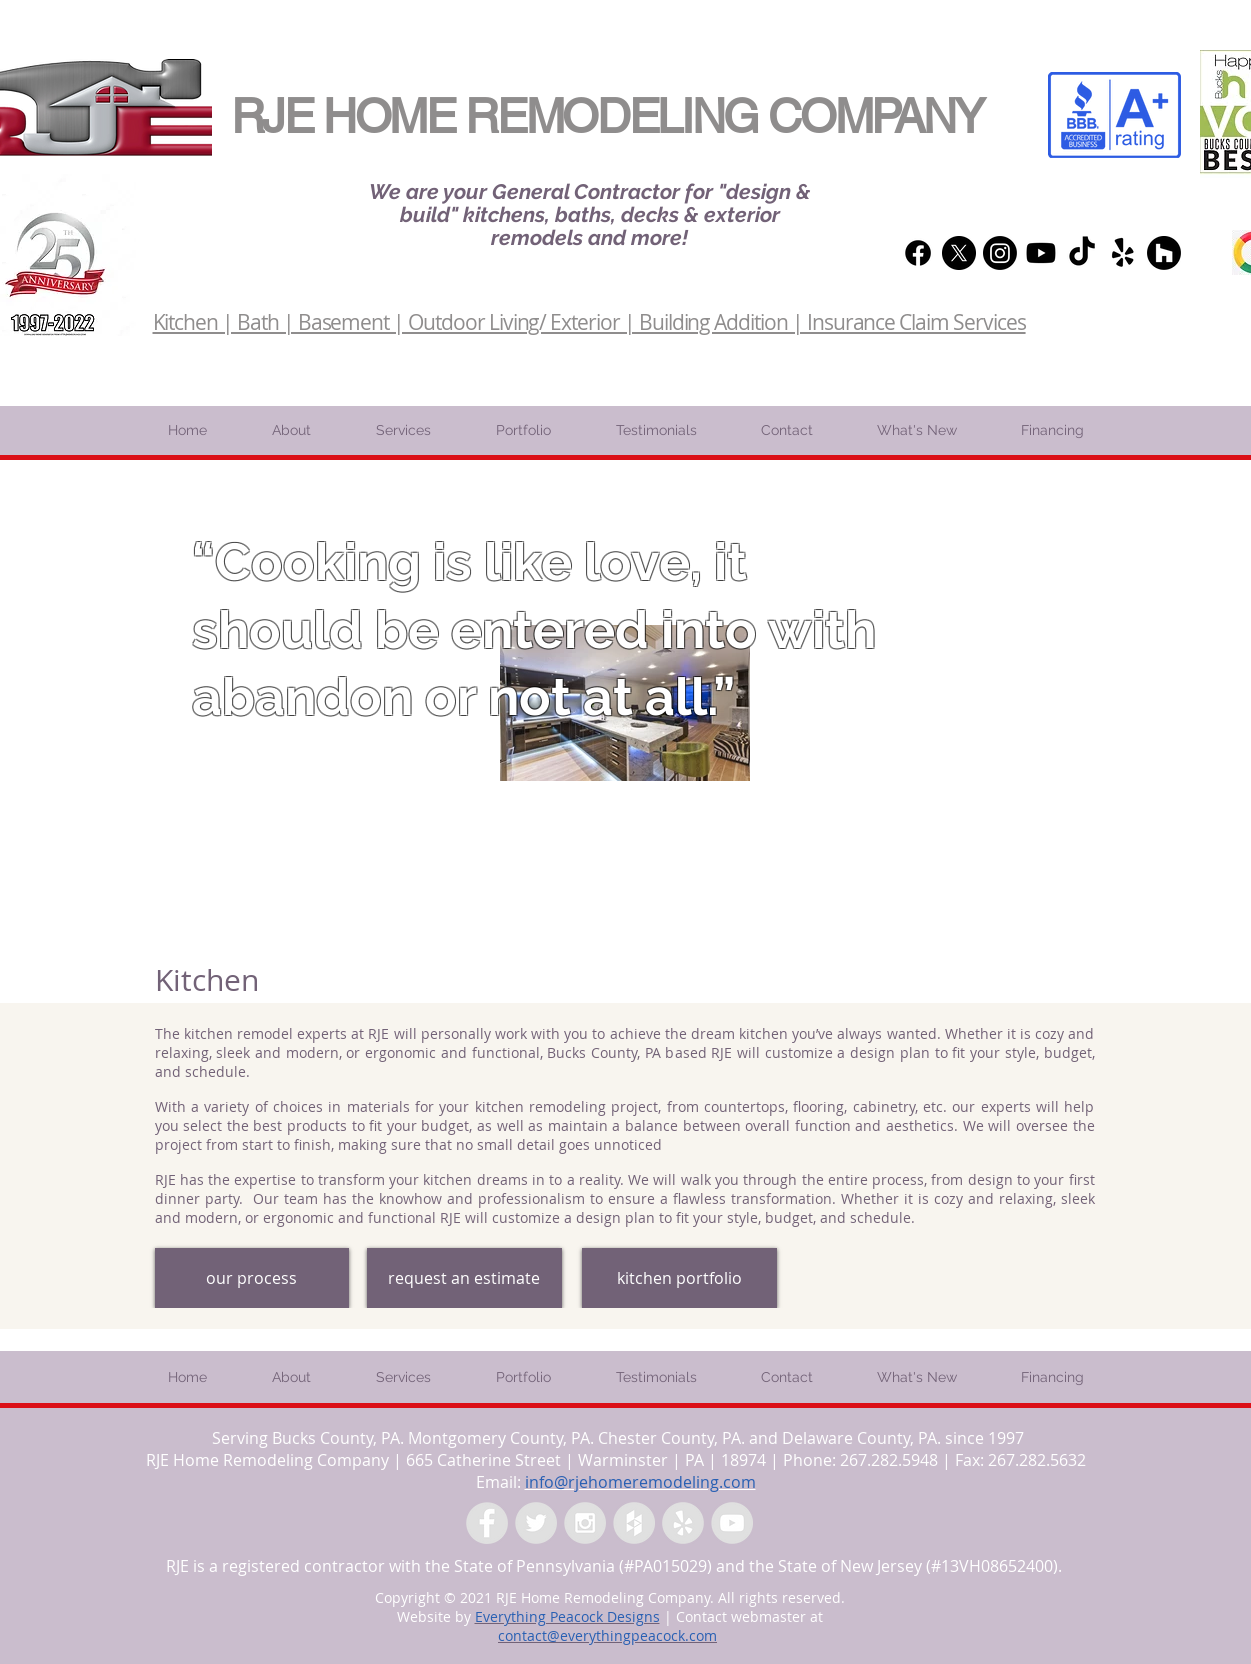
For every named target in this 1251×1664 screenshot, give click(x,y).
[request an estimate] (464, 1278)
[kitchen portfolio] (679, 1278)
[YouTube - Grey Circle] (732, 1523)
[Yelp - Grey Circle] (683, 1523)
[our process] (252, 1278)
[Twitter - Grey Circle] (536, 1523)
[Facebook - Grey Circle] (487, 1523)
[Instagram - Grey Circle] (585, 1523)
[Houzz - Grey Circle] (634, 1523)
